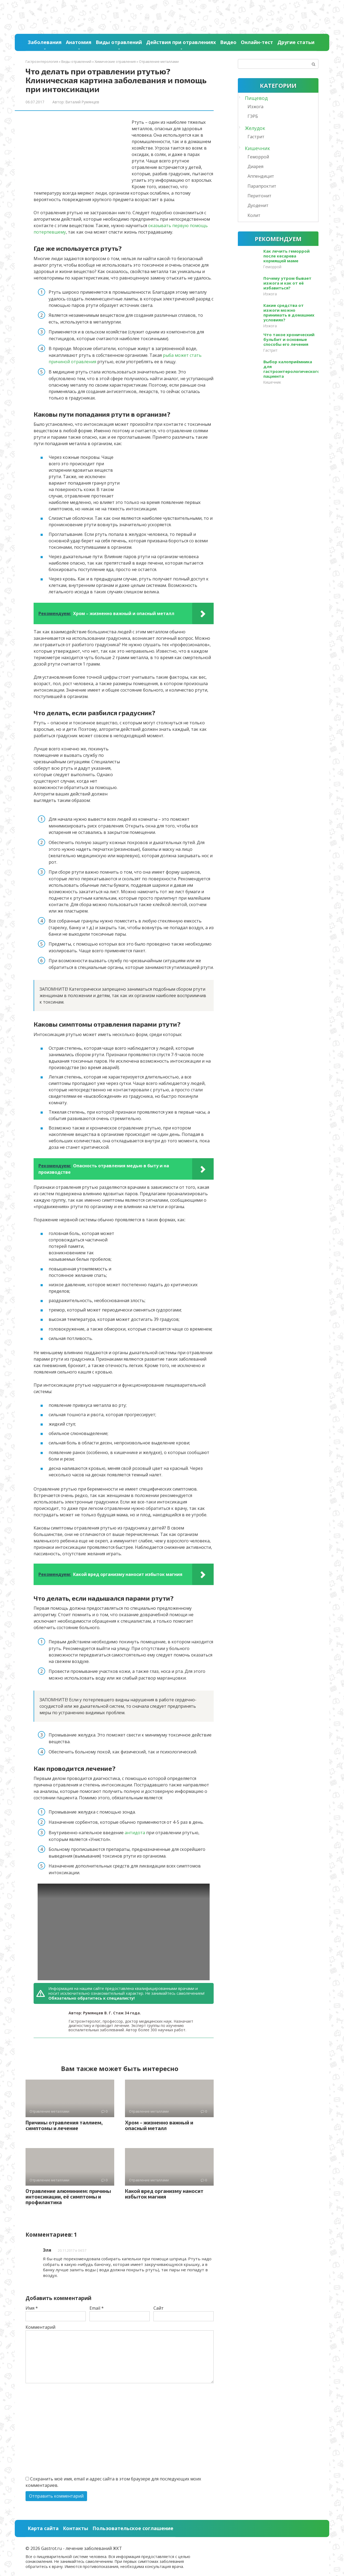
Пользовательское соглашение (132, 2528)
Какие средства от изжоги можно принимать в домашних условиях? (288, 312)
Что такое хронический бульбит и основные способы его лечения (288, 339)
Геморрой (258, 157)
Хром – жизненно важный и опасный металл (159, 2125)
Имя (32, 2308)
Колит (254, 215)
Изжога (255, 107)
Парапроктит (262, 186)
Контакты (75, 2528)
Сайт (158, 2308)
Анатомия (78, 42)
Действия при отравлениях (181, 42)
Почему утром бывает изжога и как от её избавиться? (287, 282)
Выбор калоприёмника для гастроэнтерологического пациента (291, 369)
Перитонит (259, 196)
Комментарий (40, 2327)
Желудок (255, 128)
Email (96, 2308)
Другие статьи (295, 42)
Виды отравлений (119, 42)
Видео (228, 42)
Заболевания (45, 42)
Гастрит (256, 137)
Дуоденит (258, 205)
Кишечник (257, 148)
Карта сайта (43, 2528)
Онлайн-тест (257, 42)
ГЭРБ (253, 116)
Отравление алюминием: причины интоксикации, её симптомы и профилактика (68, 2196)
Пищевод (256, 98)
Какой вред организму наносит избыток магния (164, 2194)
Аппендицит (261, 176)
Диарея (255, 166)
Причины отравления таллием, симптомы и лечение (64, 2125)
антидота (135, 1833)
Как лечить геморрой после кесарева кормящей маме (286, 255)
